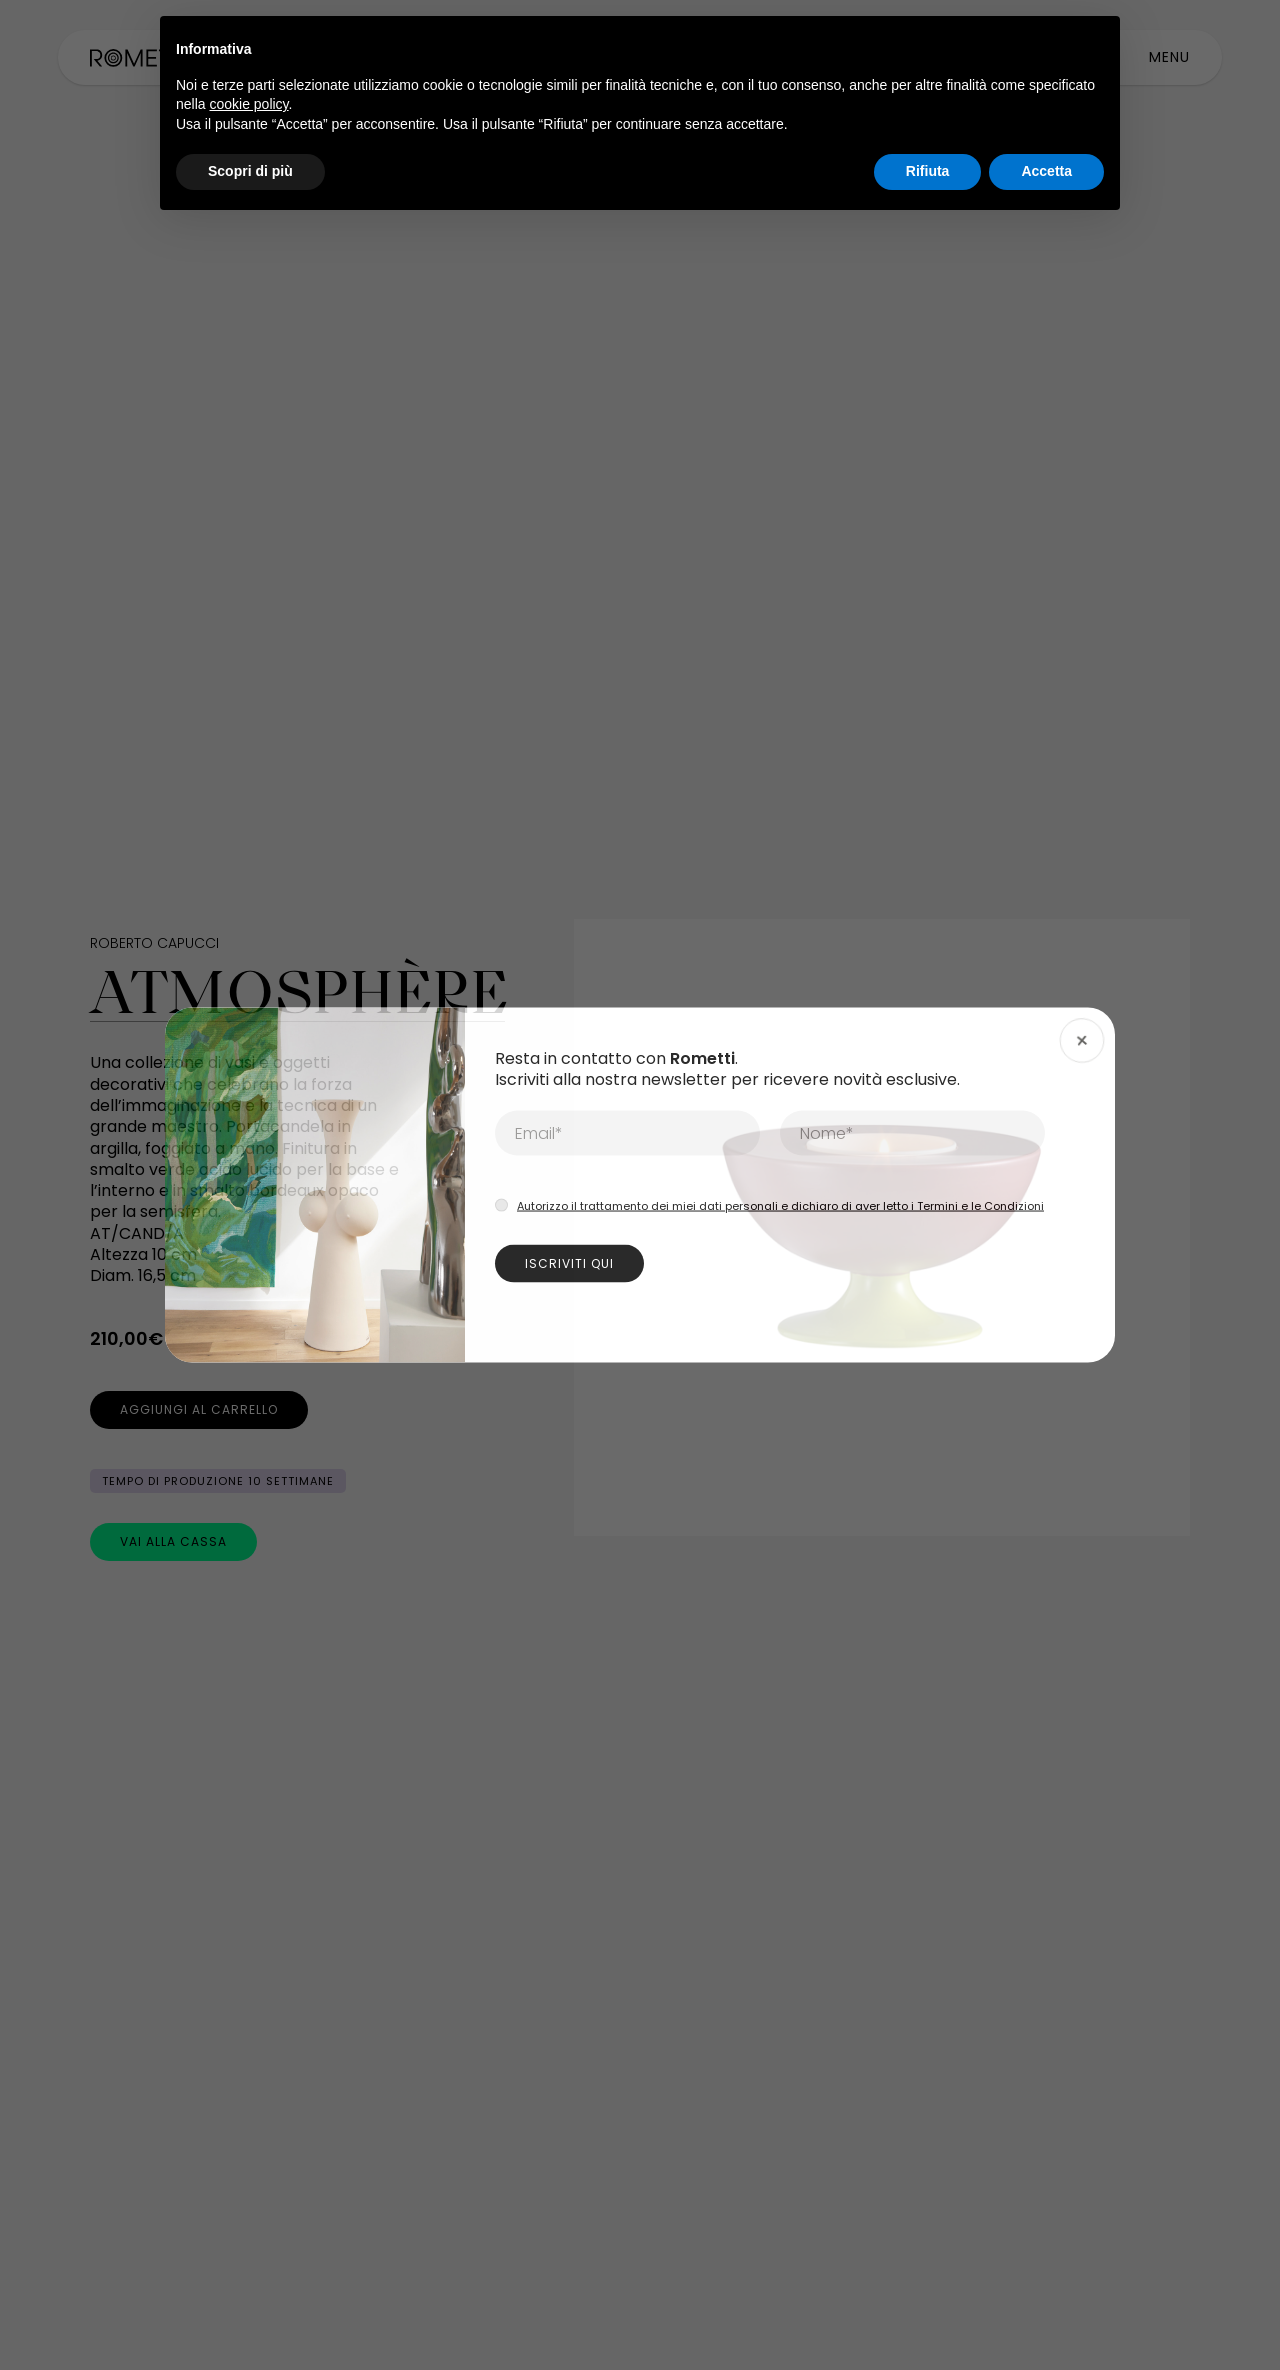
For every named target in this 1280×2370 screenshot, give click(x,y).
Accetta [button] (1046, 171)
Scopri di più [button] (250, 171)
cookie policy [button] (248, 104)
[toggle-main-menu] (1169, 57)
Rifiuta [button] (928, 171)
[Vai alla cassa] (173, 1542)
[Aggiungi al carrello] (199, 1410)
